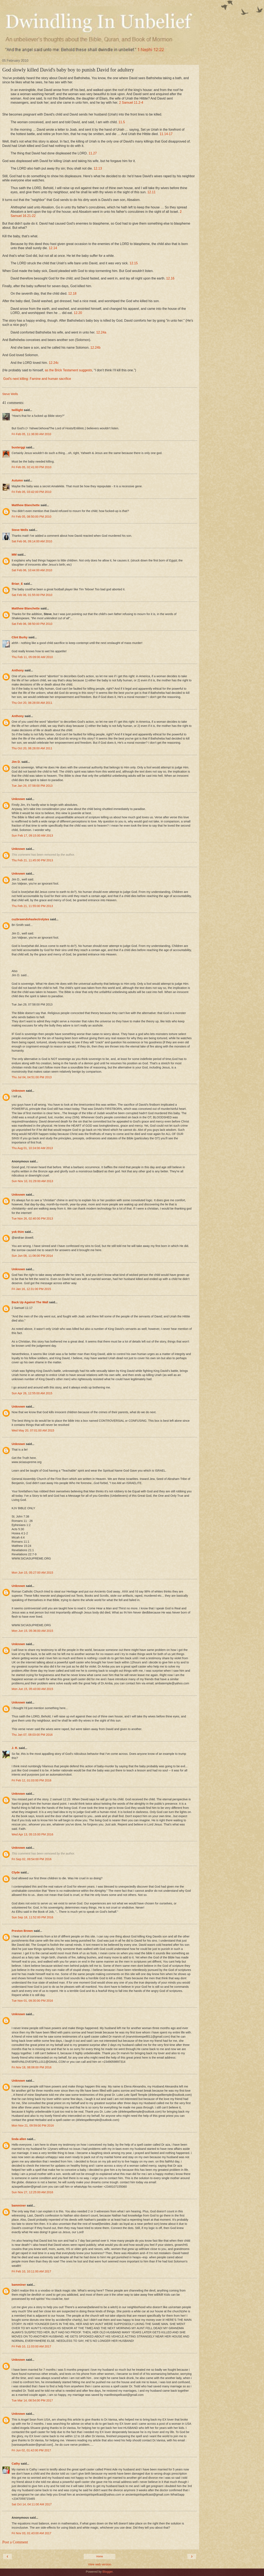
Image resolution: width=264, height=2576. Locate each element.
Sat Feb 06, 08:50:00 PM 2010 (32, 623)
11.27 (93, 153)
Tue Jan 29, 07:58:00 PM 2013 (32, 785)
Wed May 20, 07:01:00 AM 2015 (33, 1430)
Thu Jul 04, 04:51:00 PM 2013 (32, 1077)
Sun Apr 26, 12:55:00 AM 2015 (32, 1393)
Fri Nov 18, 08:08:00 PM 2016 (31, 2067)
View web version (99, 2564)
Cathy (16, 2463)
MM (14, 554)
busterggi (18, 447)
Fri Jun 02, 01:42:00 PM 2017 (31, 2450)
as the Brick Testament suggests (68, 370)
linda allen (19, 2139)
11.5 (122, 122)
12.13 (98, 168)
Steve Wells (20, 530)
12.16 (170, 278)
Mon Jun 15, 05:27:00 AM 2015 (32, 1572)
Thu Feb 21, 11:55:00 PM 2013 (32, 906)
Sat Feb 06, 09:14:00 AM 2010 (32, 541)
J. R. (15, 1748)
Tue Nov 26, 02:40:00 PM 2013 (32, 1218)
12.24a (101, 332)
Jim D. (16, 761)
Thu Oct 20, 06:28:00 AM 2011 (32, 702)
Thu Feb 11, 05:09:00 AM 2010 (32, 657)
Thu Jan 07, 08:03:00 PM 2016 (32, 1734)
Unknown (18, 799)
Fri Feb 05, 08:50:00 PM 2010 (31, 516)
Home (99, 2556)
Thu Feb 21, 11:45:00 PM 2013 (32, 860)
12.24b (95, 347)
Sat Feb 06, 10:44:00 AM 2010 (32, 570)
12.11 (151, 192)
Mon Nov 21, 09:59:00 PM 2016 (33, 2125)
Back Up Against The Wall (30, 1302)
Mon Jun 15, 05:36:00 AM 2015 (32, 1630)
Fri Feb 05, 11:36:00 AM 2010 (31, 434)
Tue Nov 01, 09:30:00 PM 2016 (32, 2000)
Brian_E (17, 583)
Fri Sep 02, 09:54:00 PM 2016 (31, 1859)
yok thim (18, 1231)
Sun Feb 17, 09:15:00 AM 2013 (32, 835)
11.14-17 (166, 134)
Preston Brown (22, 1930)
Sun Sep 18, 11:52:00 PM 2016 (32, 1917)
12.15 (134, 263)
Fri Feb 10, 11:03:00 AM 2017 (31, 2346)
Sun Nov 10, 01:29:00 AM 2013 (32, 1181)
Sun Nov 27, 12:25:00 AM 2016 (32, 2192)
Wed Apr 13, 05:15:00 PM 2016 (32, 1834)
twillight (17, 410)
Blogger (108, 2571)
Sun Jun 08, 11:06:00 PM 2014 (32, 1255)
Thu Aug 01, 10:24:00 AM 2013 (32, 1148)
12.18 (72, 293)
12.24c (54, 362)
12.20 (78, 313)
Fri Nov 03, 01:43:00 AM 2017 (31, 2533)
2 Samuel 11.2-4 (131, 102)
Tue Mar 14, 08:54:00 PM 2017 (32, 2400)
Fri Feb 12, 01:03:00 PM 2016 (31, 1780)
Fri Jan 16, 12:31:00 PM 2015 (31, 1289)
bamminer (19, 2205)
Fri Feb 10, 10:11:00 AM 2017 (31, 2271)
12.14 (53, 248)
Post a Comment (15, 2542)
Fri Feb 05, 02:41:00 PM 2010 (31, 467)
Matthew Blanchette (26, 505)
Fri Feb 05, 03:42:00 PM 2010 (31, 492)
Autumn (17, 480)
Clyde (16, 1872)
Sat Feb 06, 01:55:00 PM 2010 (32, 595)
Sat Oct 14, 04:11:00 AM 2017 (32, 2504)
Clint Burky (20, 637)
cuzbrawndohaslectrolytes (30, 919)
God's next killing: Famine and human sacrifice (37, 378)
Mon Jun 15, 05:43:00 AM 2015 (32, 1689)
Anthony (18, 670)
